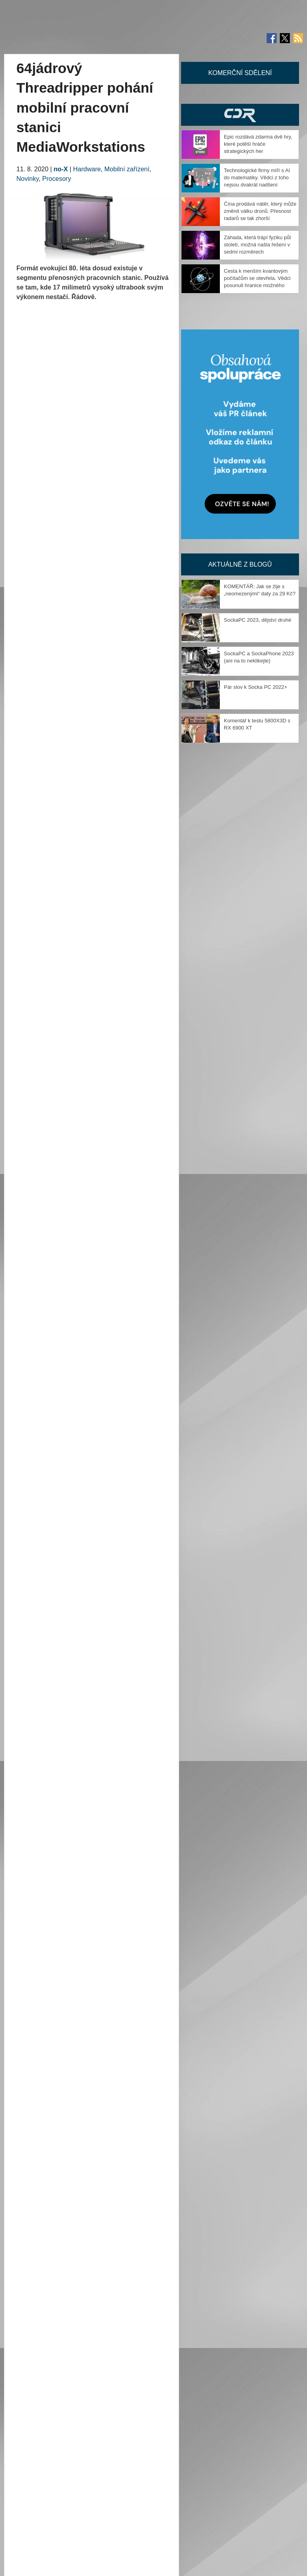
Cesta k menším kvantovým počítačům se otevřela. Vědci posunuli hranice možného (257, 278)
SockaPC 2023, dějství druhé (257, 620)
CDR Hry (240, 115)
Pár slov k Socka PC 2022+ (255, 687)
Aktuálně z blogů (240, 564)
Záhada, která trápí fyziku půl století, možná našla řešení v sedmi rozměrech (257, 244)
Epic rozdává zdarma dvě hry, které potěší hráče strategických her (258, 144)
